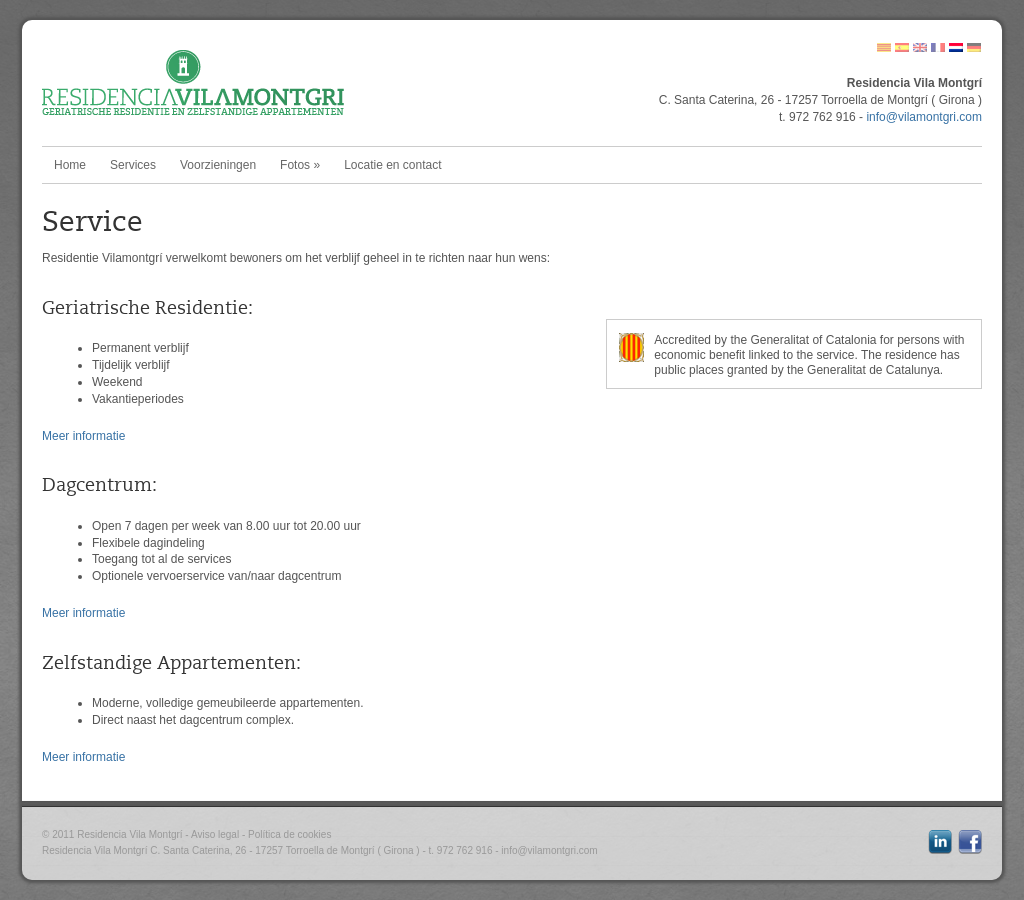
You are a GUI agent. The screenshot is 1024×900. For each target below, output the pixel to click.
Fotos (300, 165)
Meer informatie (83, 436)
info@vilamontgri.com (924, 117)
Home (70, 165)
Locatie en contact (392, 165)
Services (133, 165)
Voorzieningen (218, 165)
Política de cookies (289, 834)
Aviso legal (215, 834)
